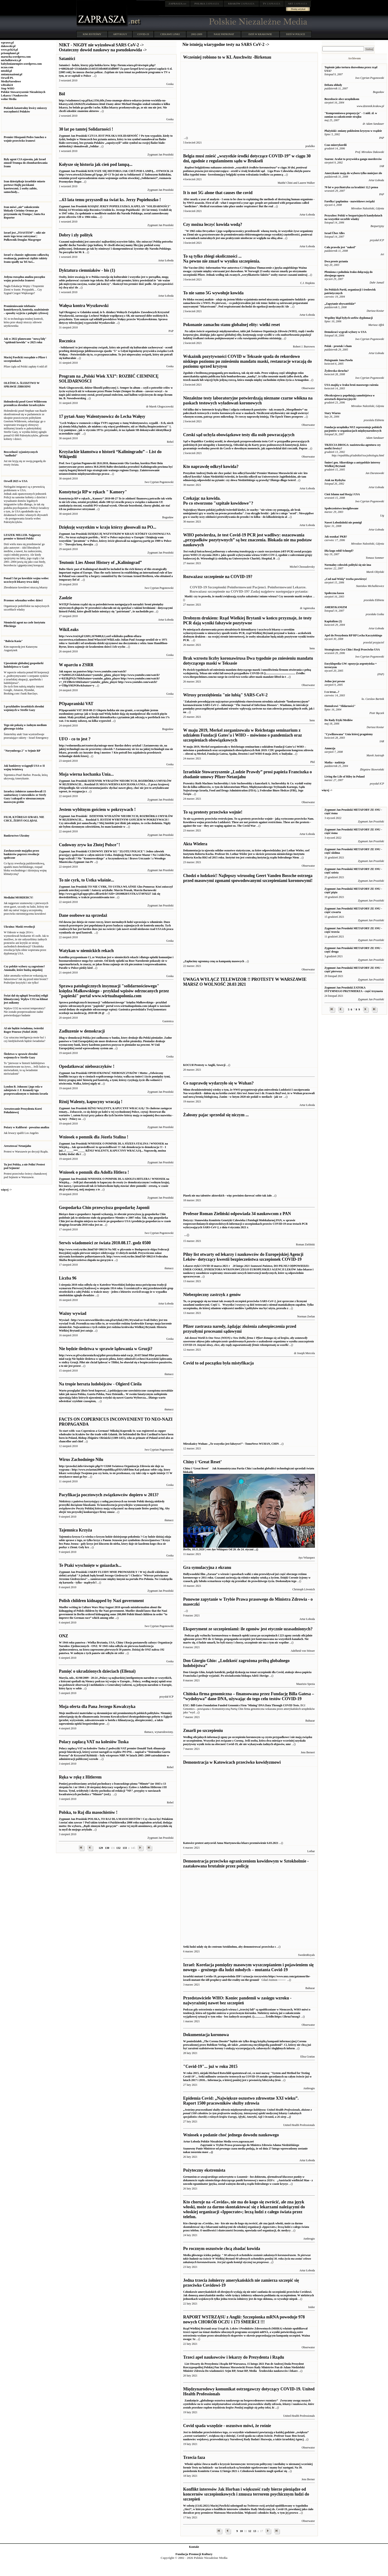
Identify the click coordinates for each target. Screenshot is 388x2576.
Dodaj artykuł (298, 9)
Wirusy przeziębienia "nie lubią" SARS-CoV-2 (225, 695)
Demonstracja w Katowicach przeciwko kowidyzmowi (232, 1762)
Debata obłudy (333, 85)
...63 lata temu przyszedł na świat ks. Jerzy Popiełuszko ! (110, 199)
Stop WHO (7, 88)
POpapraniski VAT (76, 703)
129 (101, 1848)
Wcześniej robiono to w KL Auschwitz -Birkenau (227, 57)
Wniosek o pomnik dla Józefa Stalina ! (93, 1137)
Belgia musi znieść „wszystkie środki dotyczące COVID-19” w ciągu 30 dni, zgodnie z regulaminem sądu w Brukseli (247, 158)
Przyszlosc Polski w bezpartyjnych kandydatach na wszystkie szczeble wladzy (353, 217)
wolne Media (8, 99)
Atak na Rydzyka (335, 480)
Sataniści (67, 58)
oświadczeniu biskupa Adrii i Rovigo (247, 1675)
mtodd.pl (6, 70)
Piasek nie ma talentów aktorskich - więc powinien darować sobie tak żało (249, 1194)
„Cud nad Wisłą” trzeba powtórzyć (346, 579)
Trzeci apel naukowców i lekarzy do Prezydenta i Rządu (233, 2357)
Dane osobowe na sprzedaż (83, 915)
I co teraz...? (332, 692)
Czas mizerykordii (336, 145)
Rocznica (67, 341)
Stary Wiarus (333, 413)
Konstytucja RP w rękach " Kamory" (93, 492)
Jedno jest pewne (335, 681)
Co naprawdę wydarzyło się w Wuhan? (218, 1083)
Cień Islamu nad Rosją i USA (342, 494)
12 (249, 2530)
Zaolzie (65, 597)
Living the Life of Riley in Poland (345, 776)
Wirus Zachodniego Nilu (81, 1459)
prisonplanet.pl (10, 53)
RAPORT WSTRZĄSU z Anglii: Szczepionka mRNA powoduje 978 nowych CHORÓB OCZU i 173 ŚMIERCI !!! (244, 2319)
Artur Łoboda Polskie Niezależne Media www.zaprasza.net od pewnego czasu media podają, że (249, 2147)
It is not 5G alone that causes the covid (218, 192)
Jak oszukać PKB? (336, 536)
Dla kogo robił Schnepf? (339, 550)
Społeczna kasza (334, 593)
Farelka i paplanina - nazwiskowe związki (350, 201)
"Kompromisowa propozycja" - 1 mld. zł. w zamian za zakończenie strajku (351, 115)
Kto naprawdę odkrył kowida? (211, 466)
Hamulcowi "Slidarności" (340, 706)
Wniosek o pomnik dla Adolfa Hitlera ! (94, 1172)
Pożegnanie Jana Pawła (339, 360)
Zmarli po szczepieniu (203, 1730)
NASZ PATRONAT (224, 34)
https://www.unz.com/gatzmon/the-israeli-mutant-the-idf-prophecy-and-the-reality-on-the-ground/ (246, 1978)
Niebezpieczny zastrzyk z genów (212, 1294)
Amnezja (330, 748)
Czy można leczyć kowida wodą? (212, 224)
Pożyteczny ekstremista (204, 2170)
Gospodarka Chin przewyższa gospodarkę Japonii (104, 1207)
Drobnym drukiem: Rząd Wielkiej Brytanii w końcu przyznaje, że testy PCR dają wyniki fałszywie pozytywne (247, 620)
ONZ (63, 1636)
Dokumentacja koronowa (206, 2034)
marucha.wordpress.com (16, 56)
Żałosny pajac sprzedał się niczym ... (216, 1115)
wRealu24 (7, 85)
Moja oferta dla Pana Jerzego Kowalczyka (97, 1706)
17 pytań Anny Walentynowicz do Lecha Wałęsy (102, 416)
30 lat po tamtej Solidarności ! (86, 129)
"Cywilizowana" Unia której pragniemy (349, 734)
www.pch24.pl (9, 49)
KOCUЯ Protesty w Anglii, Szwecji (249, 1064)
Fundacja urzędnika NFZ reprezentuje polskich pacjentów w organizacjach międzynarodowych (353, 429)
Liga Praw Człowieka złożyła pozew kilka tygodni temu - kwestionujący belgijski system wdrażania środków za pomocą (247, 171)
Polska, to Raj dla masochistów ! (88, 1812)
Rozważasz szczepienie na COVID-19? (217, 576)
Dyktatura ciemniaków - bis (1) (87, 270)
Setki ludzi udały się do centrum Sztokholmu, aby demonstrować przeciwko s (249, 1945)
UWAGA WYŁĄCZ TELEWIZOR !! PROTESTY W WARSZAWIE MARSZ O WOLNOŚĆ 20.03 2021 (245, 982)
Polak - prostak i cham (338, 346)
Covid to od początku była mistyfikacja (218, 1363)
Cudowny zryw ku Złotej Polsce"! (89, 844)
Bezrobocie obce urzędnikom (342, 99)
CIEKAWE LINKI (170, 34)
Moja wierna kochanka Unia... (86, 774)
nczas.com (7, 67)
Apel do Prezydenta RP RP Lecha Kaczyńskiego (353, 635)
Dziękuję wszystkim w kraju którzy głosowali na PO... (107, 527)
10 (241, 2530)
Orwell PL (7, 78)
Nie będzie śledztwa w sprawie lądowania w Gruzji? (105, 1348)
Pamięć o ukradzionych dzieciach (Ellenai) (97, 1671)
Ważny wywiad (72, 1313)
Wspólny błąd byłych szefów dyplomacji (349, 317)
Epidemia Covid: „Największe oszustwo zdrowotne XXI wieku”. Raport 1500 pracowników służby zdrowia (241, 2100)
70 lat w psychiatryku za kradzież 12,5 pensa (351, 187)
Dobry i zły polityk (76, 235)
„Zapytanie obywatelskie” (340, 303)
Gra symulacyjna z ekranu (207, 1567)
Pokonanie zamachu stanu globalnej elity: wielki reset (231, 324)
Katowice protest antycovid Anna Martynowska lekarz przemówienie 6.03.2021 (249, 1842)
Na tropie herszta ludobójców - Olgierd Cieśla (100, 1384)
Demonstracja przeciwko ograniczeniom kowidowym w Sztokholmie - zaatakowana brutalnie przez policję (246, 1863)
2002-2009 (196, 34)
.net (177, 3)
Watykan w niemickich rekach (86, 950)
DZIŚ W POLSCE (295, 34)
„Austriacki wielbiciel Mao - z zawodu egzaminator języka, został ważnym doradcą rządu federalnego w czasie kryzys (248, 2180)
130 (107, 1848)
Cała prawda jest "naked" (340, 247)
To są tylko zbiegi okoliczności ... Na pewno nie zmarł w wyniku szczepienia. (221, 258)
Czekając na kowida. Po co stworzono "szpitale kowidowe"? (218, 501)
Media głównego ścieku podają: (247, 2258)
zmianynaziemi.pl (11, 74)
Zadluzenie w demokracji (82, 1031)
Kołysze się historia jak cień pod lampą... (95, 164)
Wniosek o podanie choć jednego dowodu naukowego (231, 2135)
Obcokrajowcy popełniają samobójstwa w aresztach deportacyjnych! (350, 397)
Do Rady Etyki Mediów (339, 720)
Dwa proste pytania (336, 261)
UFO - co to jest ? (74, 739)
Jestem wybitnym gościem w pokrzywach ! (97, 809)
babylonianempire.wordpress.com (21, 63)
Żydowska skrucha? (337, 370)
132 (118, 1848)
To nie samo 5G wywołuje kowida (213, 293)
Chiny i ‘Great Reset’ (202, 1461)
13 (254, 2530)
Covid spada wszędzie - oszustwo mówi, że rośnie (227, 2425)
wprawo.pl (7, 42)
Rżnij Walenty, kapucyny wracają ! (90, 1101)
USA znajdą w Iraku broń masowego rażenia (351, 385)
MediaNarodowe (11, 81)
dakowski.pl (8, 46)
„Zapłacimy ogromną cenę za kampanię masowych (249, 960)
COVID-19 (143, 34)
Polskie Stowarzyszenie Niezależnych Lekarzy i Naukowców (23, 93)
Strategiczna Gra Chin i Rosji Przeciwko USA (352, 649)
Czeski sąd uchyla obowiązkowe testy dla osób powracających (239, 434)
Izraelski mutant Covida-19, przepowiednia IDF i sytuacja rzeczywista (226, 1976)
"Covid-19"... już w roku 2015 (210, 2066)
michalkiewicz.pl (11, 60)
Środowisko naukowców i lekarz (244, 2367)
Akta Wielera (195, 843)
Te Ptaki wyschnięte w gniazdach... (90, 1565)
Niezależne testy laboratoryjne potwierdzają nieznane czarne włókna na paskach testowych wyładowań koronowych (248, 400)
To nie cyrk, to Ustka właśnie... (86, 880)
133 (125, 1848)
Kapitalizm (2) (333, 621)
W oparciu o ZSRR (76, 664)
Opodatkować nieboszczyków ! (86, 1066)
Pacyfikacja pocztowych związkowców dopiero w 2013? (108, 1494)
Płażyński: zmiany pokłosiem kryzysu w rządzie (353, 130)
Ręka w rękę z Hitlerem (80, 1777)
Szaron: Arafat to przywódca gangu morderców (353, 159)
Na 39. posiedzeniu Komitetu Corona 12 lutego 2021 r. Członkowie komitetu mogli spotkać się (248, 2467)
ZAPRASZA (206, 3)
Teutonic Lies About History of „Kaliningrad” (100, 562)
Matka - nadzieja (335, 762)
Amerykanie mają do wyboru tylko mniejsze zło (353, 173)
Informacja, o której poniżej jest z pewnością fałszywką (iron (247, 2076)
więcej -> (6, 1189)
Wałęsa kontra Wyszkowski (83, 305)
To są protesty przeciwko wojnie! (212, 812)
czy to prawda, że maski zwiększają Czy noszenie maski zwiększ (249, 591)
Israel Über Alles (335, 233)
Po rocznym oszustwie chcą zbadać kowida (221, 2248)
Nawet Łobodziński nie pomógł (343, 522)
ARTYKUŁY (120, 34)
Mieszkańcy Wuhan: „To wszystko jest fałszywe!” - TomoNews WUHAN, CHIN (249, 1442)
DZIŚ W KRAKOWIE (260, 34)
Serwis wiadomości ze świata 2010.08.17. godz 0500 (104, 1242)
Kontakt (194, 2546)
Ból (62, 94)
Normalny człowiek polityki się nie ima (348, 564)
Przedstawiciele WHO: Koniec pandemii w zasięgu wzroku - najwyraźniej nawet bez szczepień (237, 2000)
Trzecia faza (194, 2457)
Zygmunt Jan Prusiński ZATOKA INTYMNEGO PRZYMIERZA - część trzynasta (354, 989)
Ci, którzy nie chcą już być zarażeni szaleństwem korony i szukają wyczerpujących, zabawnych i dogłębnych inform (247, 2045)
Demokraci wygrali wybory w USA (346, 332)
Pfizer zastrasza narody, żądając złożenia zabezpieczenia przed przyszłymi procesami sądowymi (239, 1329)
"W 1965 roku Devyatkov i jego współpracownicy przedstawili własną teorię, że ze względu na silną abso (248, 234)
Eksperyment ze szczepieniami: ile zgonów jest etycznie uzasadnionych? (248, 1629)
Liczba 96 (67, 1278)
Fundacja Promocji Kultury (193, 2554)
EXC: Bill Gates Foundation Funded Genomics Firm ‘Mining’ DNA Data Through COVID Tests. (241, 1705)
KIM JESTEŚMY (92, 34)
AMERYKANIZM (336, 607)
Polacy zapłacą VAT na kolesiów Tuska (93, 1741)
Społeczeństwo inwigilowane (341, 508)
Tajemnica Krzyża (75, 1530)
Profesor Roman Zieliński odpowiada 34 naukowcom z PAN (237, 1213)
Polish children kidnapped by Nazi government (101, 1600)
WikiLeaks (69, 629)
